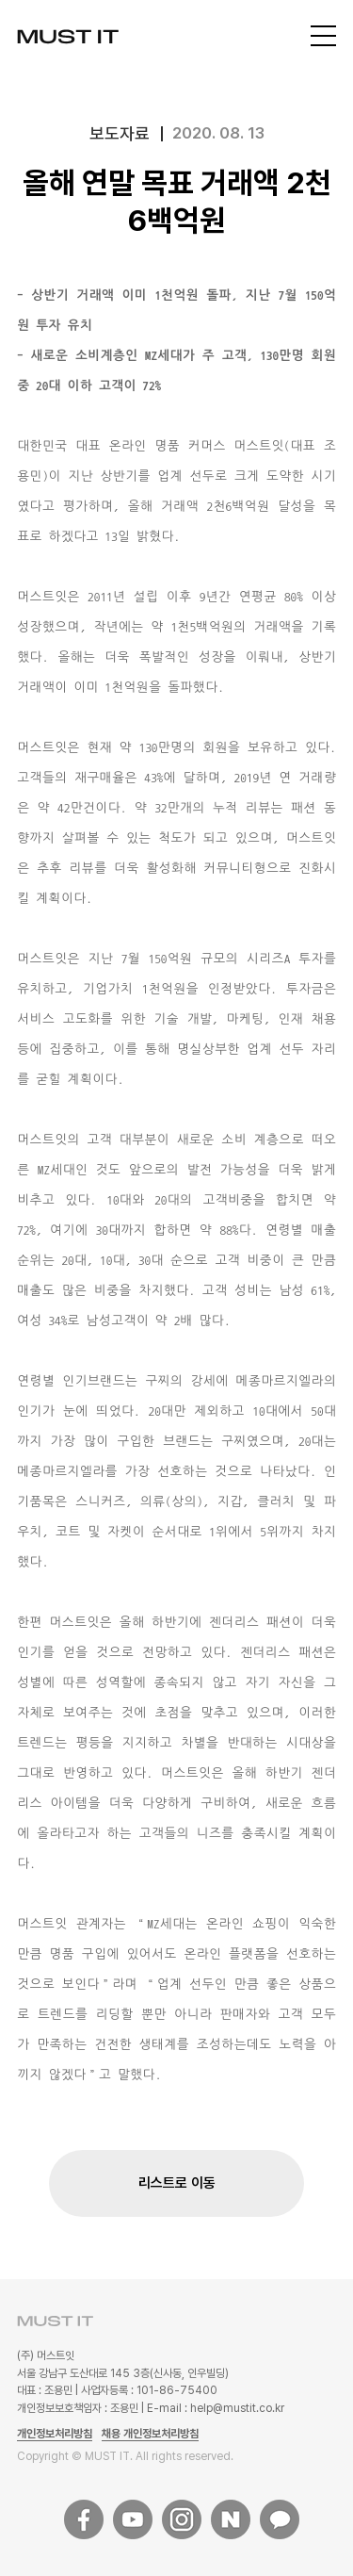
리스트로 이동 (177, 2182)
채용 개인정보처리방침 (150, 2433)
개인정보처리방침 (54, 2433)
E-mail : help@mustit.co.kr (215, 2408)
